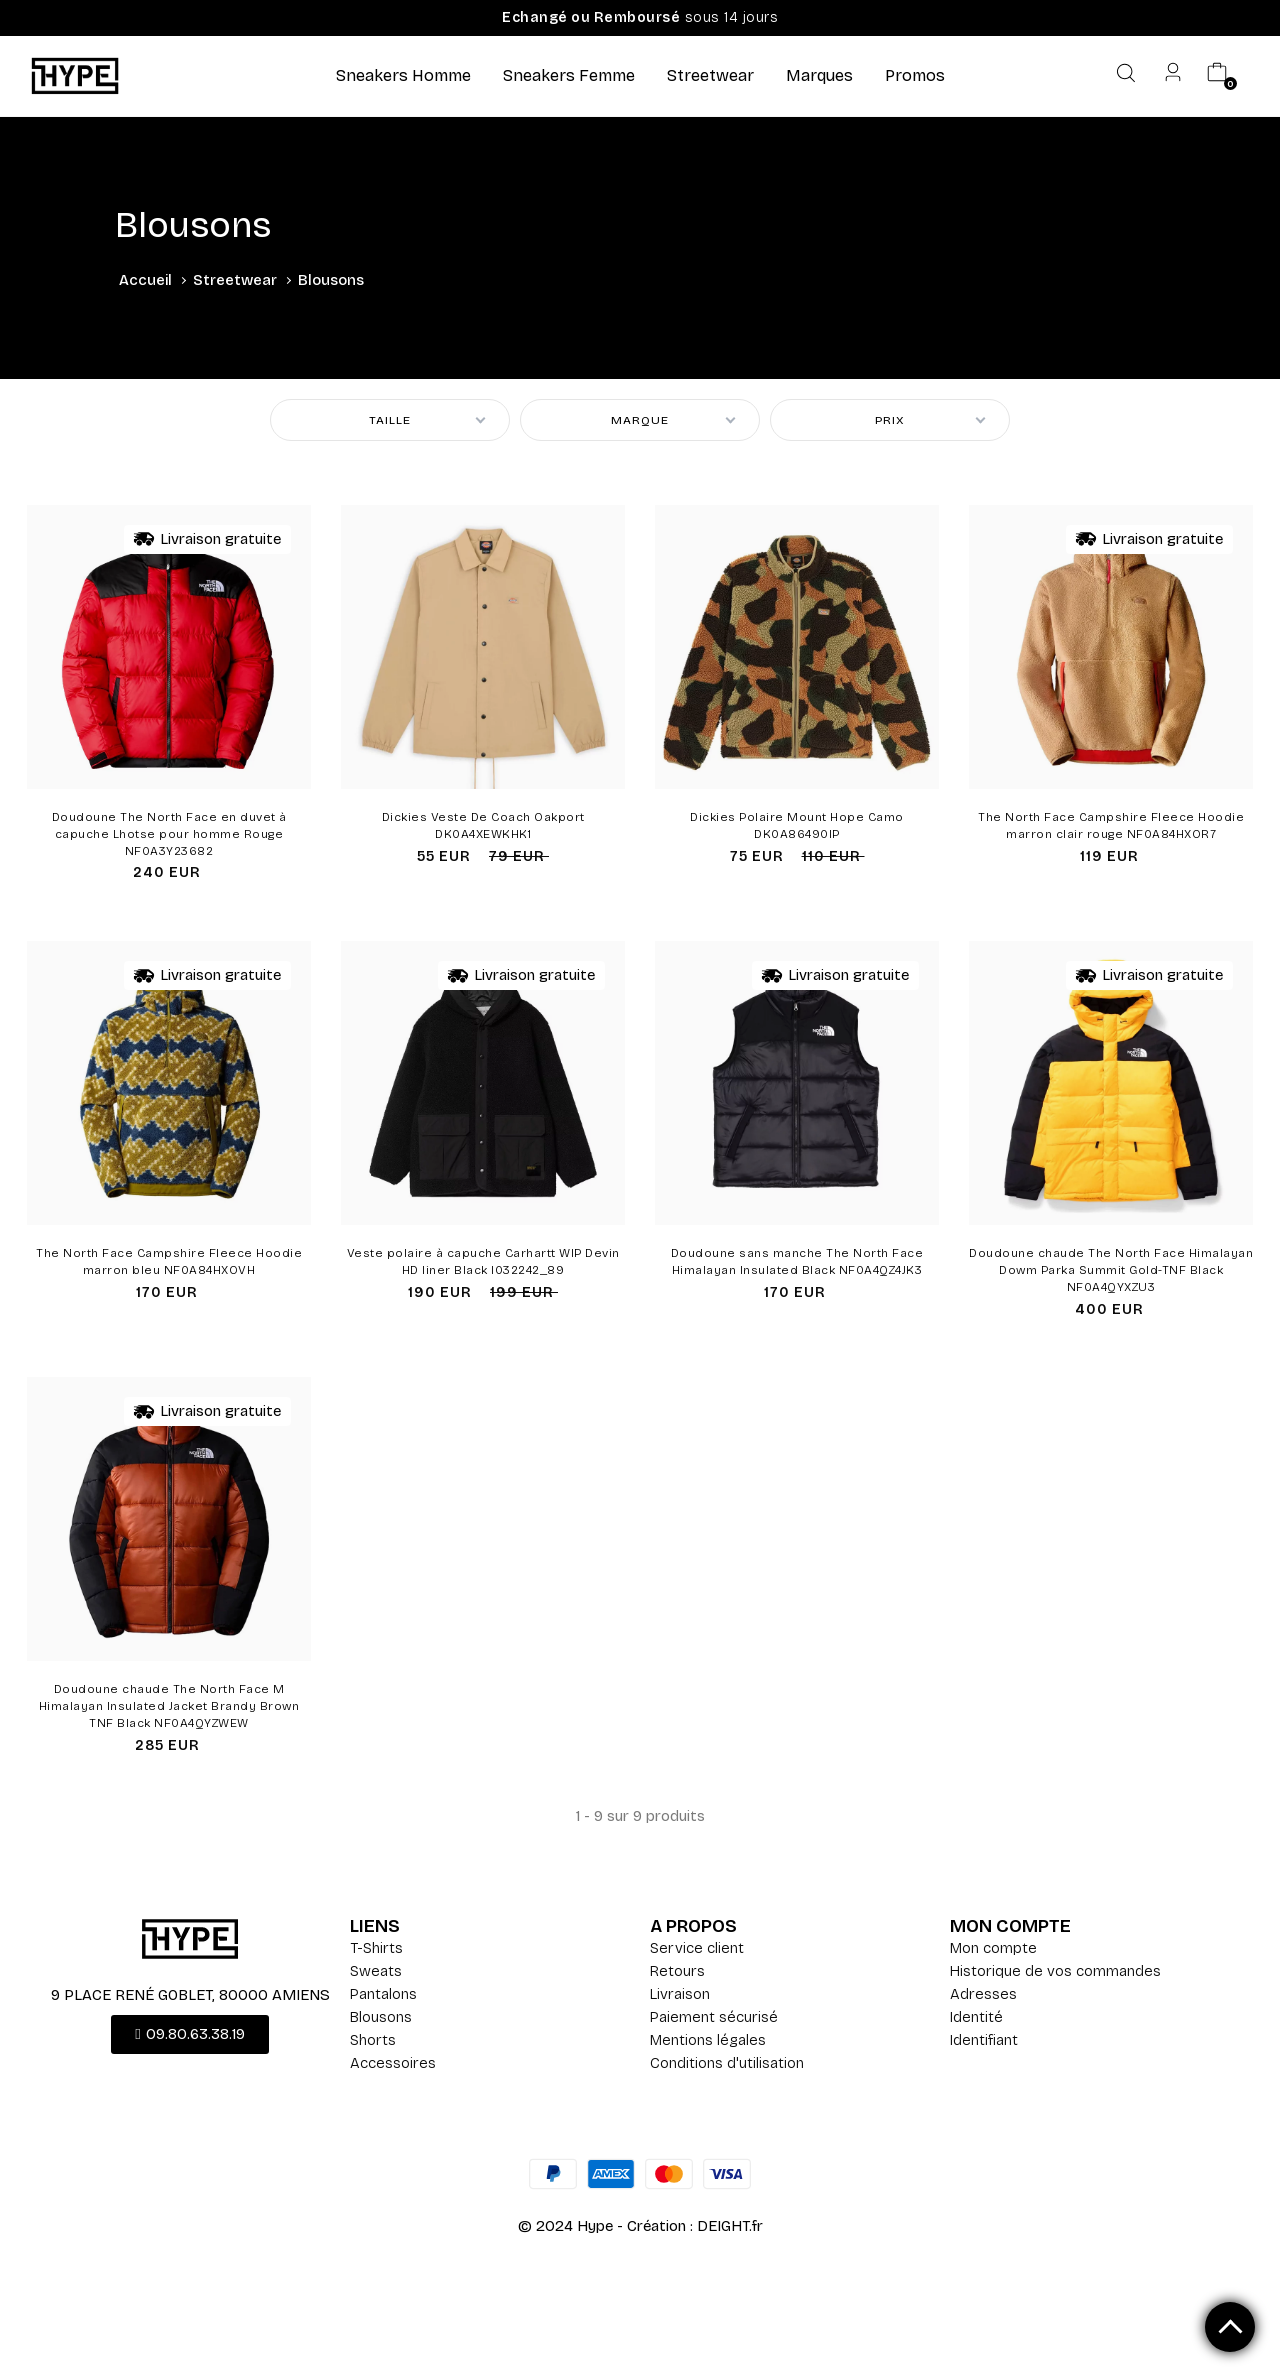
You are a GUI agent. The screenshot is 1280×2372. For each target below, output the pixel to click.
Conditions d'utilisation (727, 2063)
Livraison (680, 1994)
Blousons (381, 2017)
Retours (677, 1971)
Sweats (376, 1971)
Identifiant (984, 2040)
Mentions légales (708, 2040)
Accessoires (393, 2063)
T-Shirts (376, 1948)
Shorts (373, 2040)
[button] (189, 2034)
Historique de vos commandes (1055, 1971)
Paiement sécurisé (714, 2017)
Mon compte (993, 1948)
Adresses (983, 1994)
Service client (697, 1948)
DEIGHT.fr (730, 2226)
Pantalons (383, 1994)
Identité (976, 2017)
